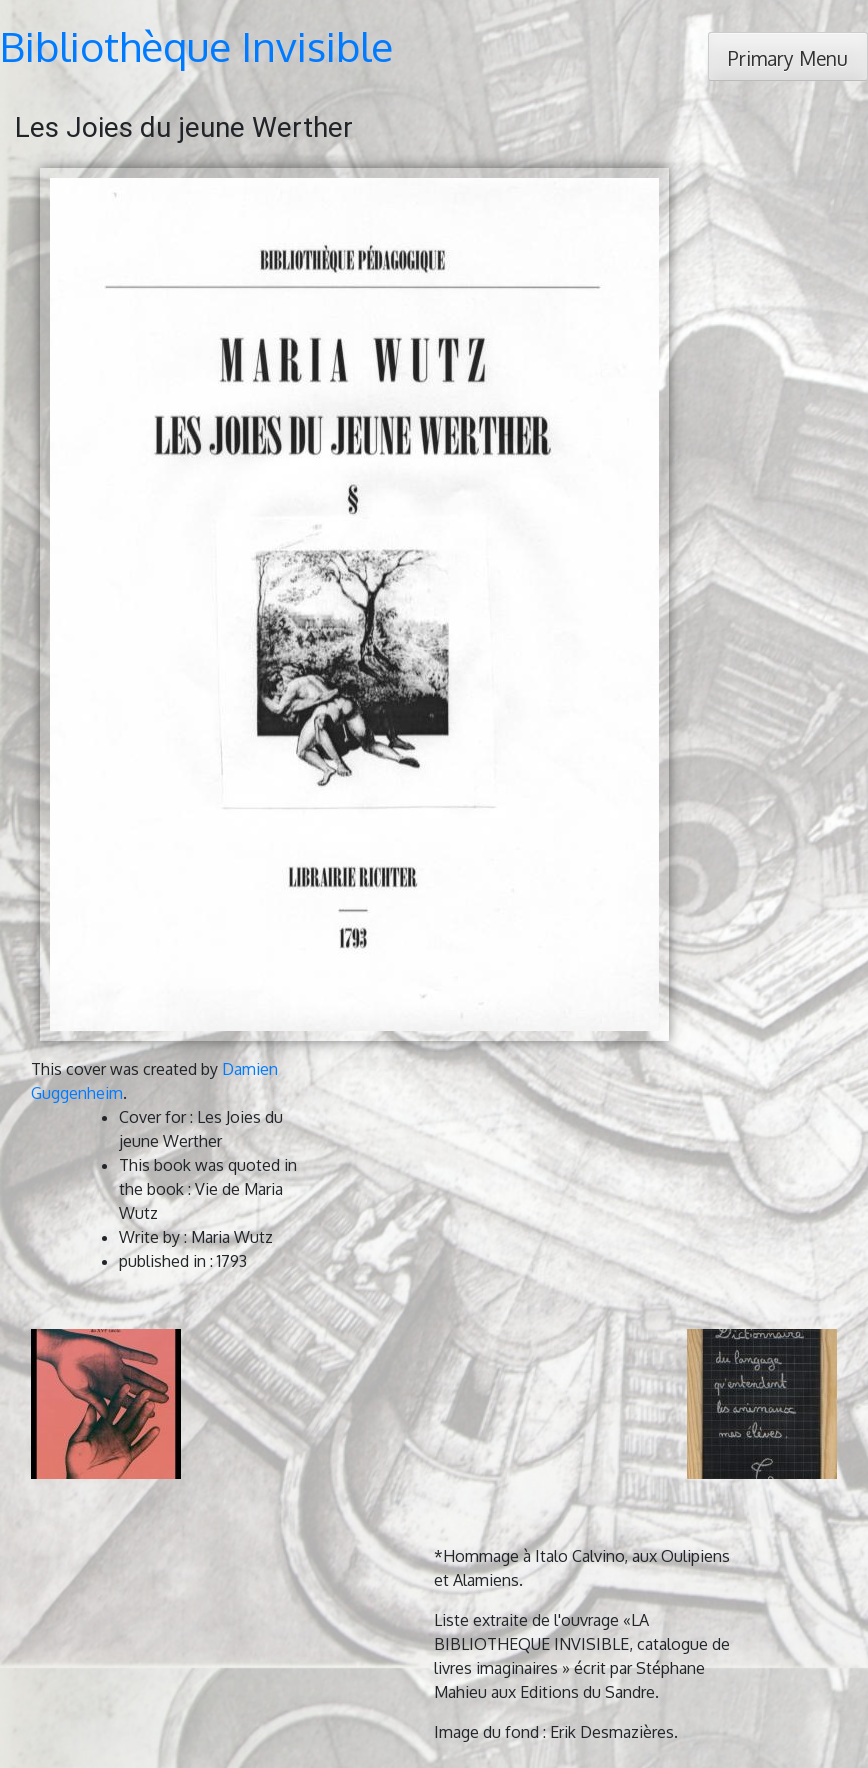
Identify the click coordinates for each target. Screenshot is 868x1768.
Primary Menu (788, 58)
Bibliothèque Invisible (196, 46)
